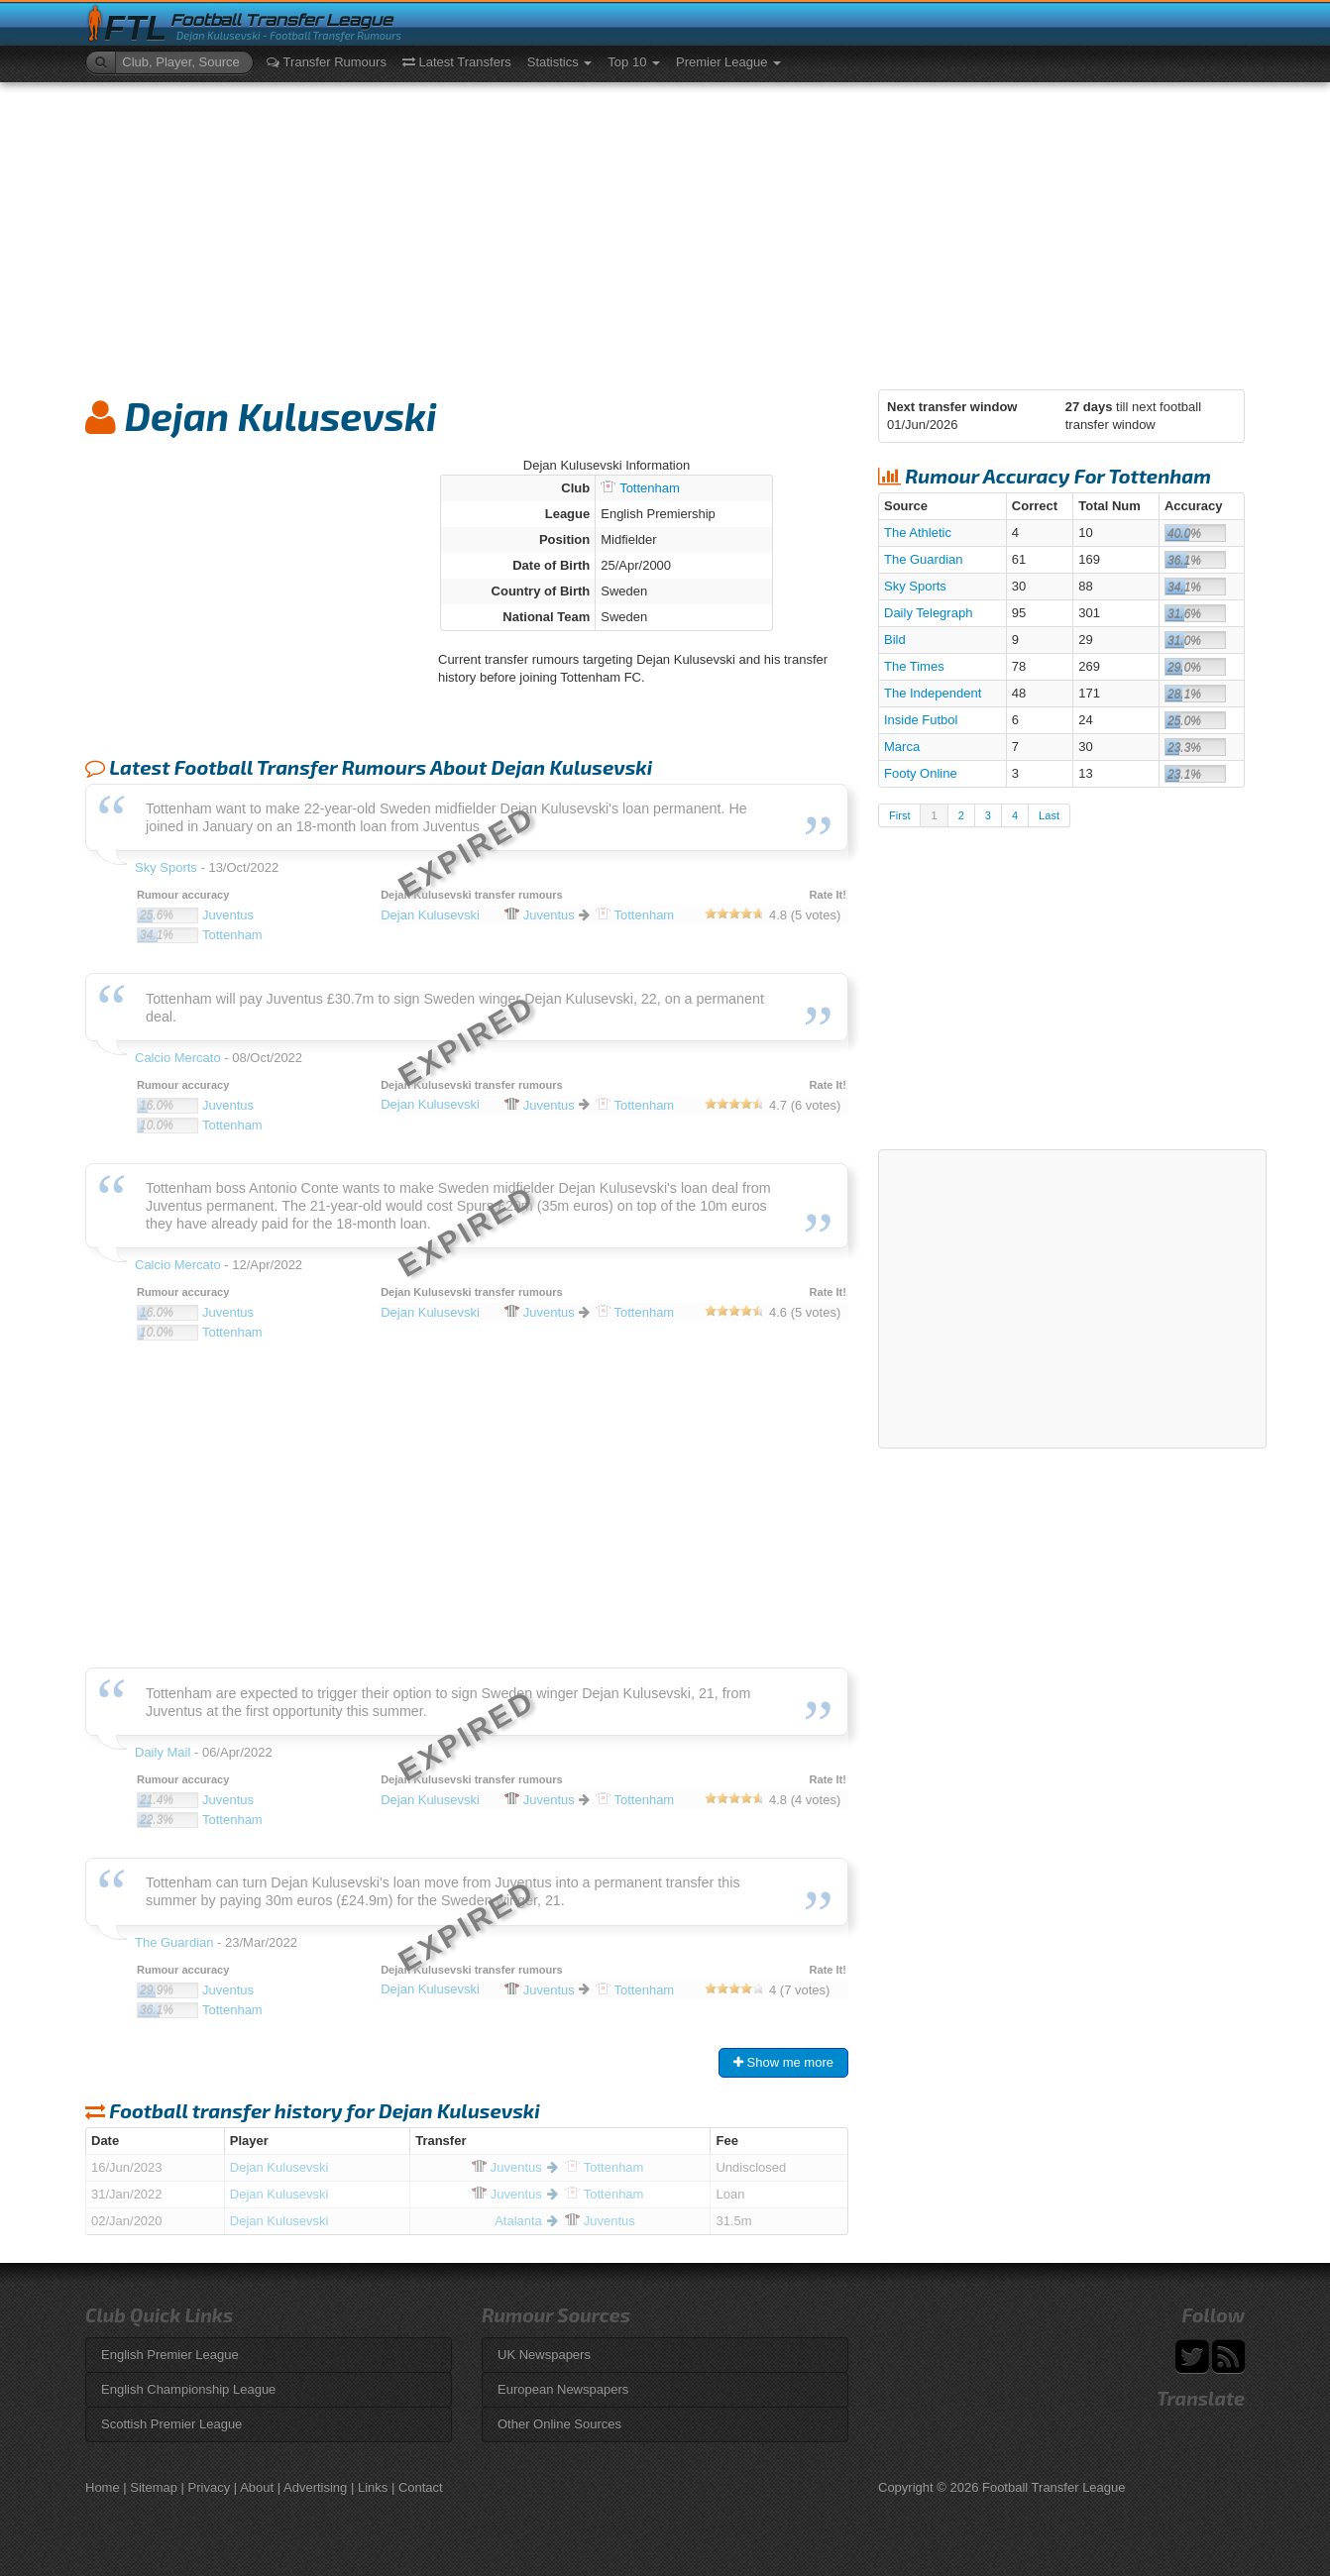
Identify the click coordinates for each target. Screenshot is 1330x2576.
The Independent (932, 693)
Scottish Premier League (171, 2423)
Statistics (560, 61)
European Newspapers (563, 2389)
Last (1049, 815)
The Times (914, 666)
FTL (135, 28)
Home (102, 2487)
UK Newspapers (544, 2354)
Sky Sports (915, 586)
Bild (895, 639)
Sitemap (153, 2487)
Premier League (728, 61)
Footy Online (920, 773)
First (899, 815)
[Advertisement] (665, 231)
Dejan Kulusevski (279, 2167)
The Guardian (923, 559)
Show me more (783, 2062)
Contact (420, 2487)
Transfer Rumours (327, 61)
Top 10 (634, 61)
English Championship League (188, 2389)
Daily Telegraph (928, 612)
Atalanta (518, 2220)
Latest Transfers (456, 61)
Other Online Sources (559, 2423)
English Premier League (170, 2354)
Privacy (209, 2487)
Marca (902, 746)
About (257, 2487)
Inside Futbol (920, 719)
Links (373, 2487)
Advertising (315, 2487)
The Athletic (917, 532)
